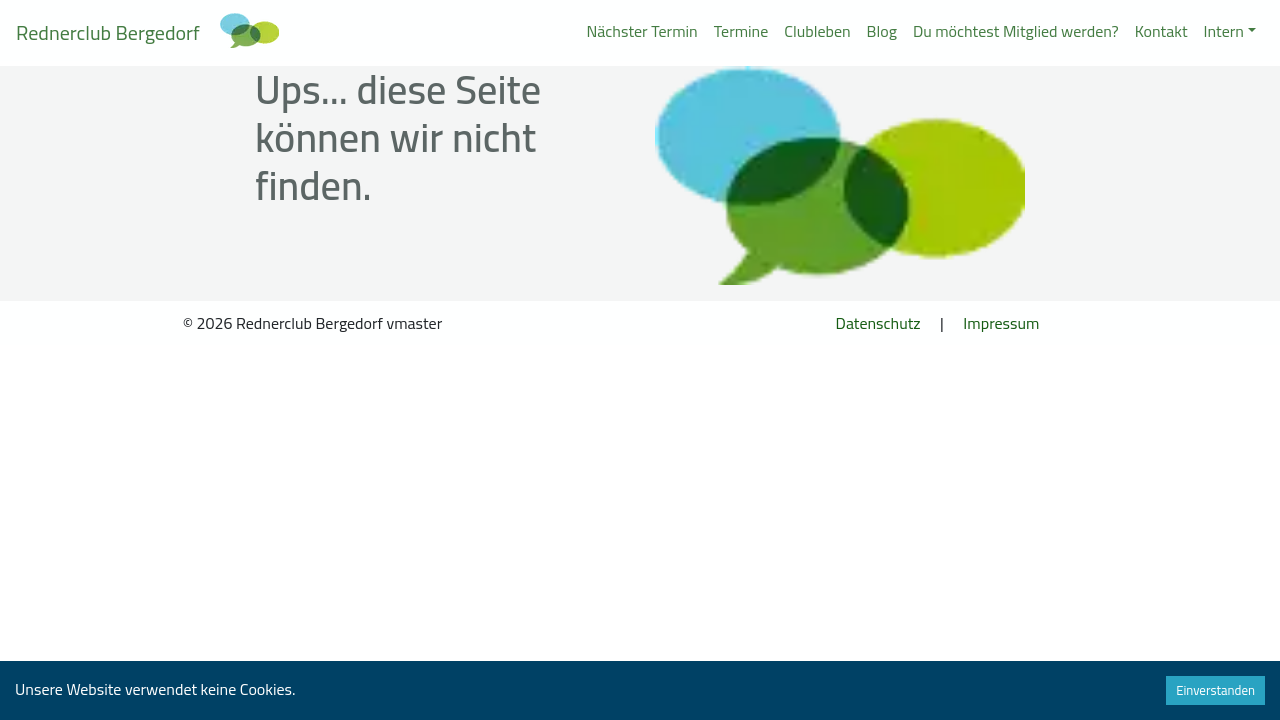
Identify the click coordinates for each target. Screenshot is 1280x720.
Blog (882, 31)
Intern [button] (1224, 31)
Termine (741, 31)
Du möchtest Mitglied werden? (1016, 31)
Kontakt (1161, 31)
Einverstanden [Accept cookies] (1215, 690)
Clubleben (817, 31)
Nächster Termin (641, 31)
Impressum (1001, 323)
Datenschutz (878, 323)
